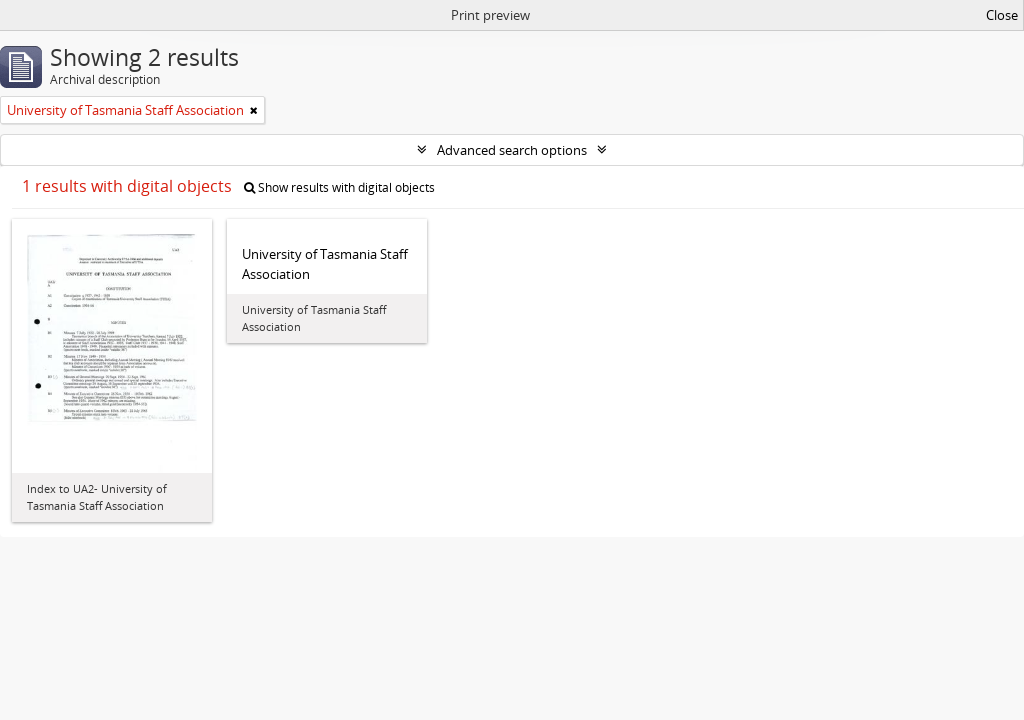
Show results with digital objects (339, 187)
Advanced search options (512, 150)
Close (1002, 15)
